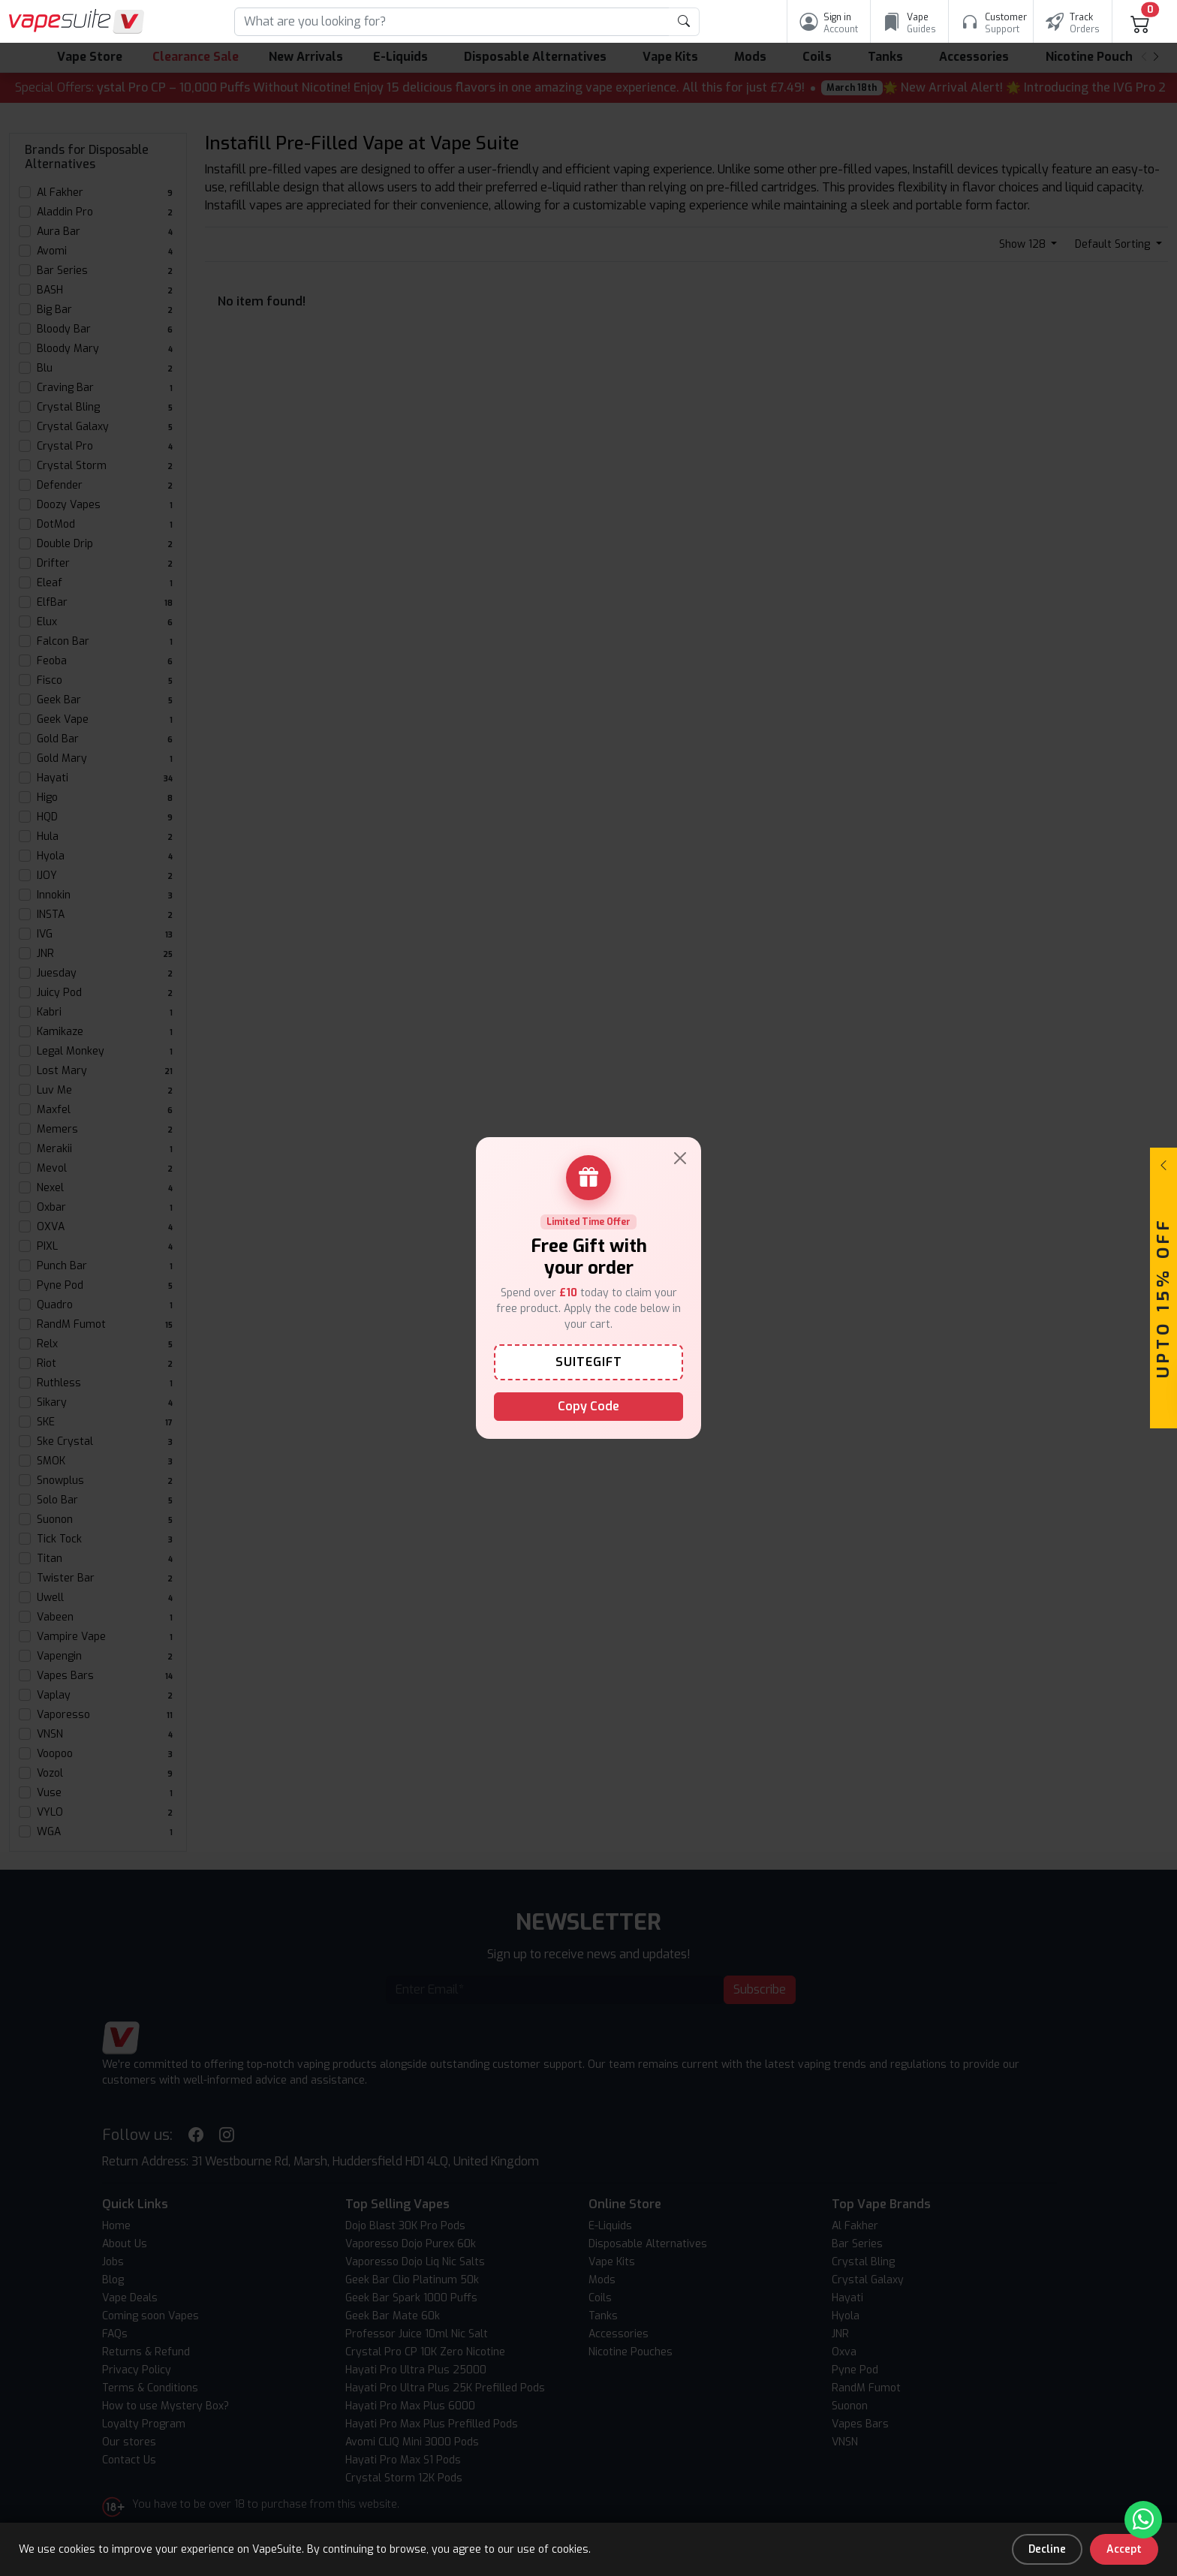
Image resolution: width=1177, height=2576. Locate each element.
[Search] (452, 22)
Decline (1047, 2549)
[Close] (680, 1158)
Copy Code (588, 1406)
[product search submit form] (684, 22)
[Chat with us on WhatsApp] (1143, 2519)
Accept (1124, 2549)
